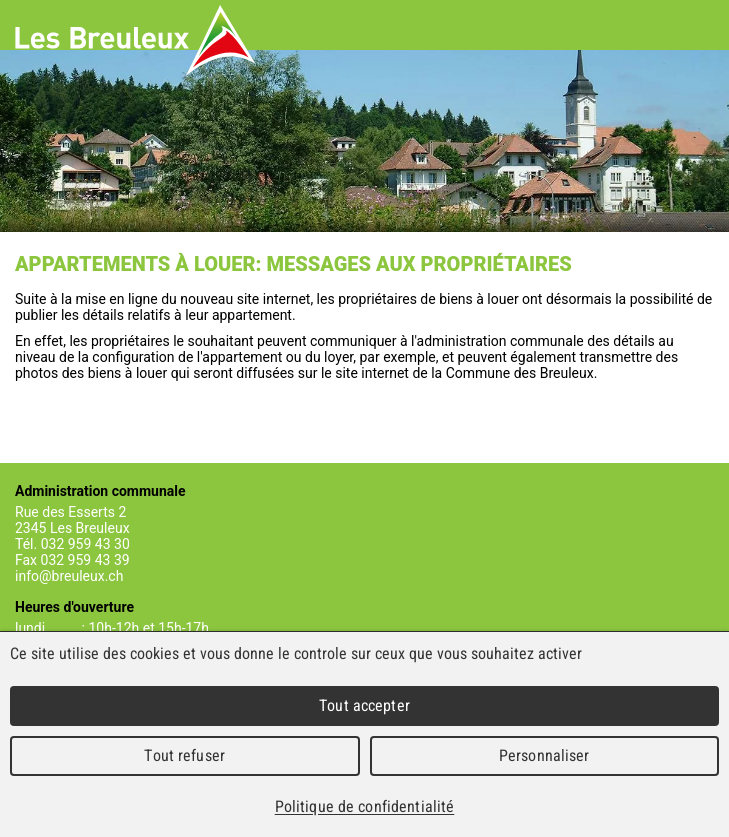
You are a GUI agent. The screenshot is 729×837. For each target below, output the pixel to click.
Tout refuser (184, 755)
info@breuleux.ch (69, 576)
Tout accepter (364, 705)
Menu (699, 25)
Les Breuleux (135, 40)
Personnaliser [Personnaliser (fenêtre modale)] (544, 755)
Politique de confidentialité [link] (365, 806)
